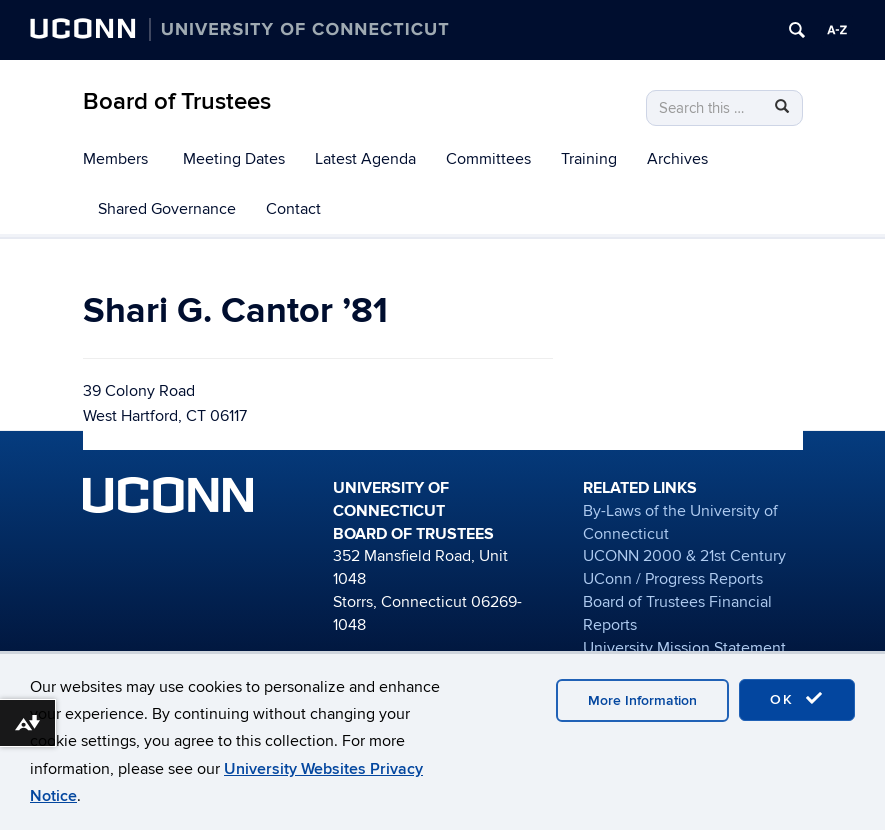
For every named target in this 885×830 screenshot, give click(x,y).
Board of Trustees (177, 101)
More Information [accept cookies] (642, 700)
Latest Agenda (365, 159)
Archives (677, 159)
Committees (488, 159)
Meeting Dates (234, 159)
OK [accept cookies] (797, 699)
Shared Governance (167, 209)
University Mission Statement (684, 648)
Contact (293, 209)
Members (115, 159)
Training (589, 159)
